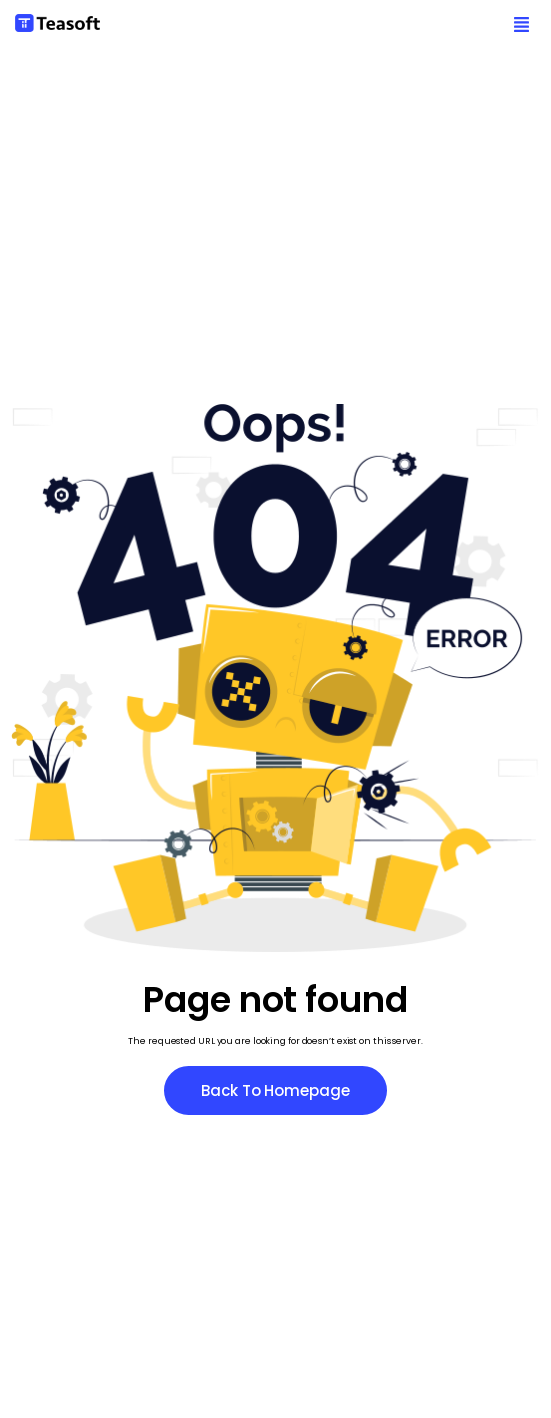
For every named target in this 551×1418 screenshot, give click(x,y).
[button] (521, 25)
